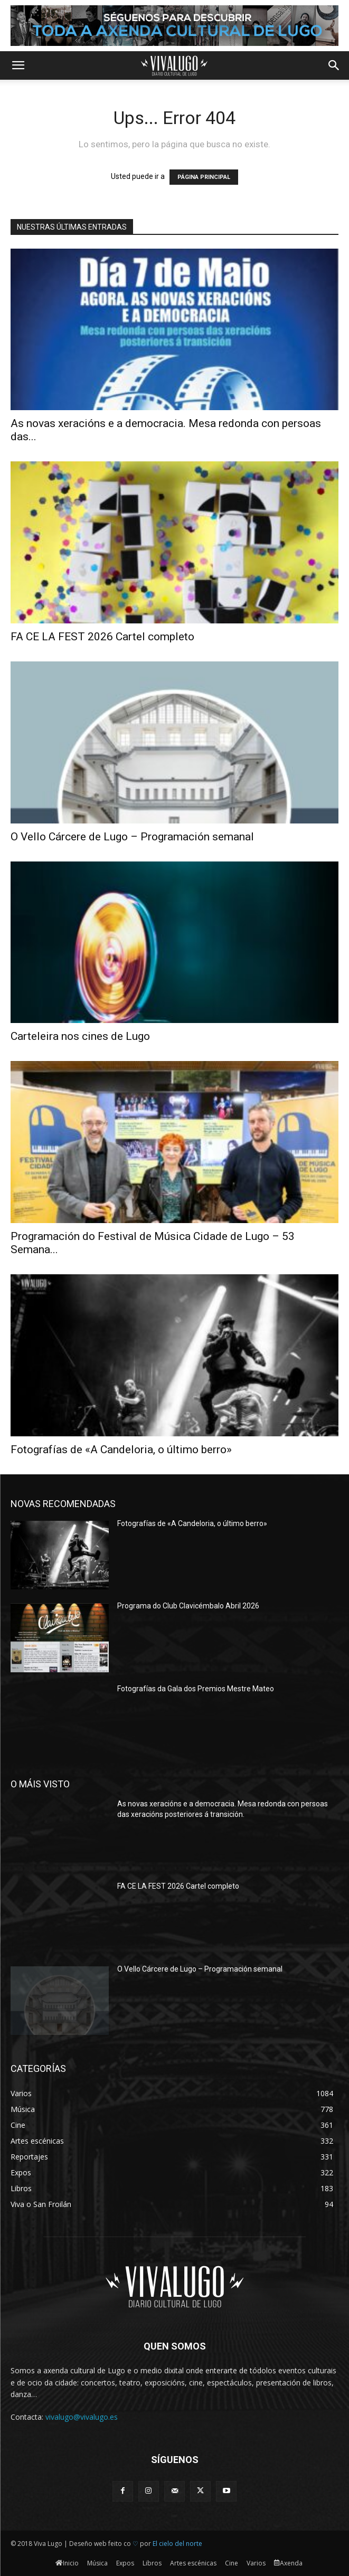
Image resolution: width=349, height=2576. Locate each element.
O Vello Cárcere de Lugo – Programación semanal (132, 836)
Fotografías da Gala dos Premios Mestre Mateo (195, 1688)
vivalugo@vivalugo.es (81, 2417)
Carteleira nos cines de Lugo (80, 1036)
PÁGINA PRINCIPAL (203, 177)
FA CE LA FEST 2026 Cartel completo (102, 636)
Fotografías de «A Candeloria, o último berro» (121, 1449)
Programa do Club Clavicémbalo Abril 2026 (188, 1606)
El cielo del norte (177, 2543)
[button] (18, 65)
